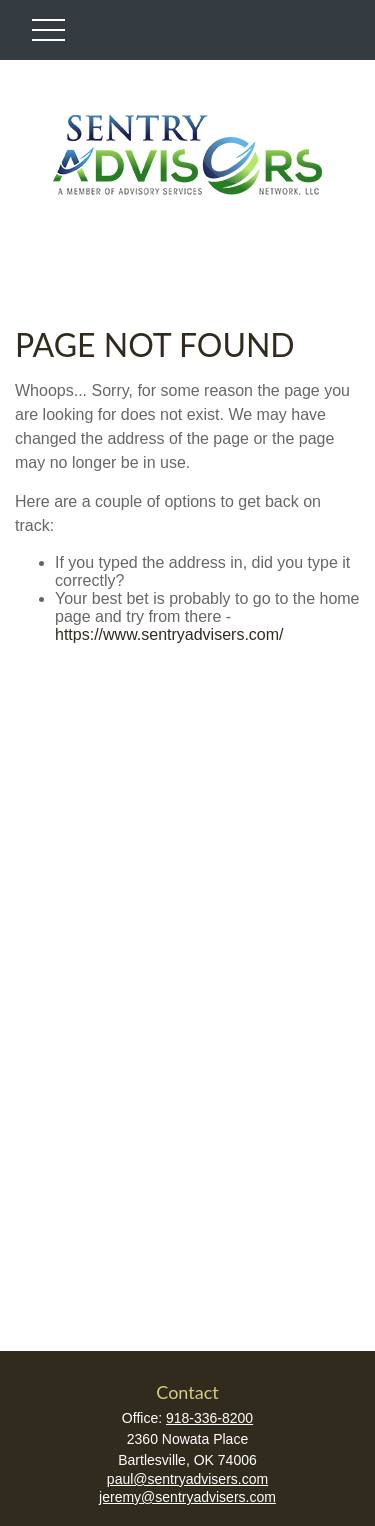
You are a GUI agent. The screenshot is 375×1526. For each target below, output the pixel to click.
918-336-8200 (209, 1418)
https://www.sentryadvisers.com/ (169, 634)
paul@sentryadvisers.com (187, 1479)
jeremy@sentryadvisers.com (187, 1497)
